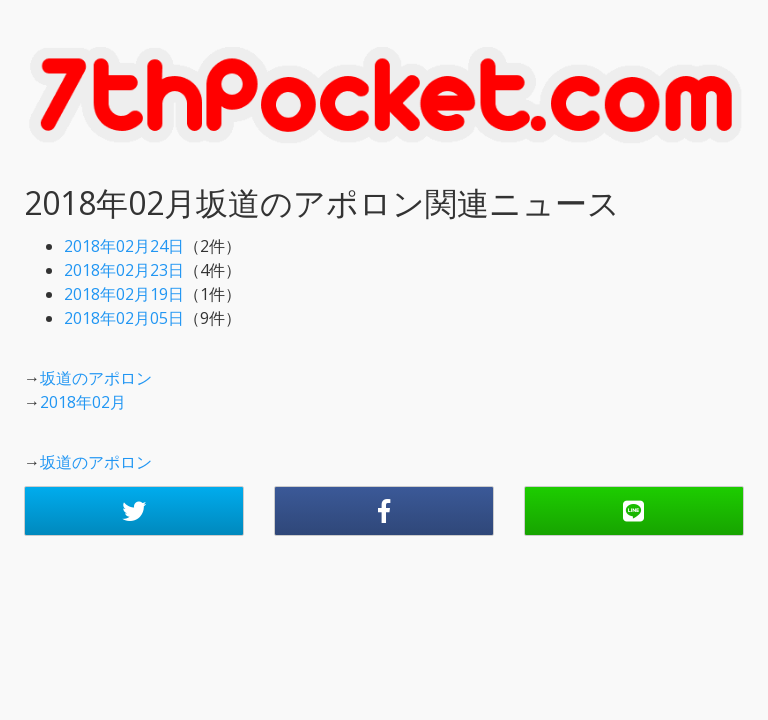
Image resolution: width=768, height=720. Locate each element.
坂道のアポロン (96, 378)
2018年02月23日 (124, 270)
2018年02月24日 (124, 246)
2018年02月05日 (124, 318)
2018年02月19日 (124, 294)
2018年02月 (83, 402)
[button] (134, 511)
